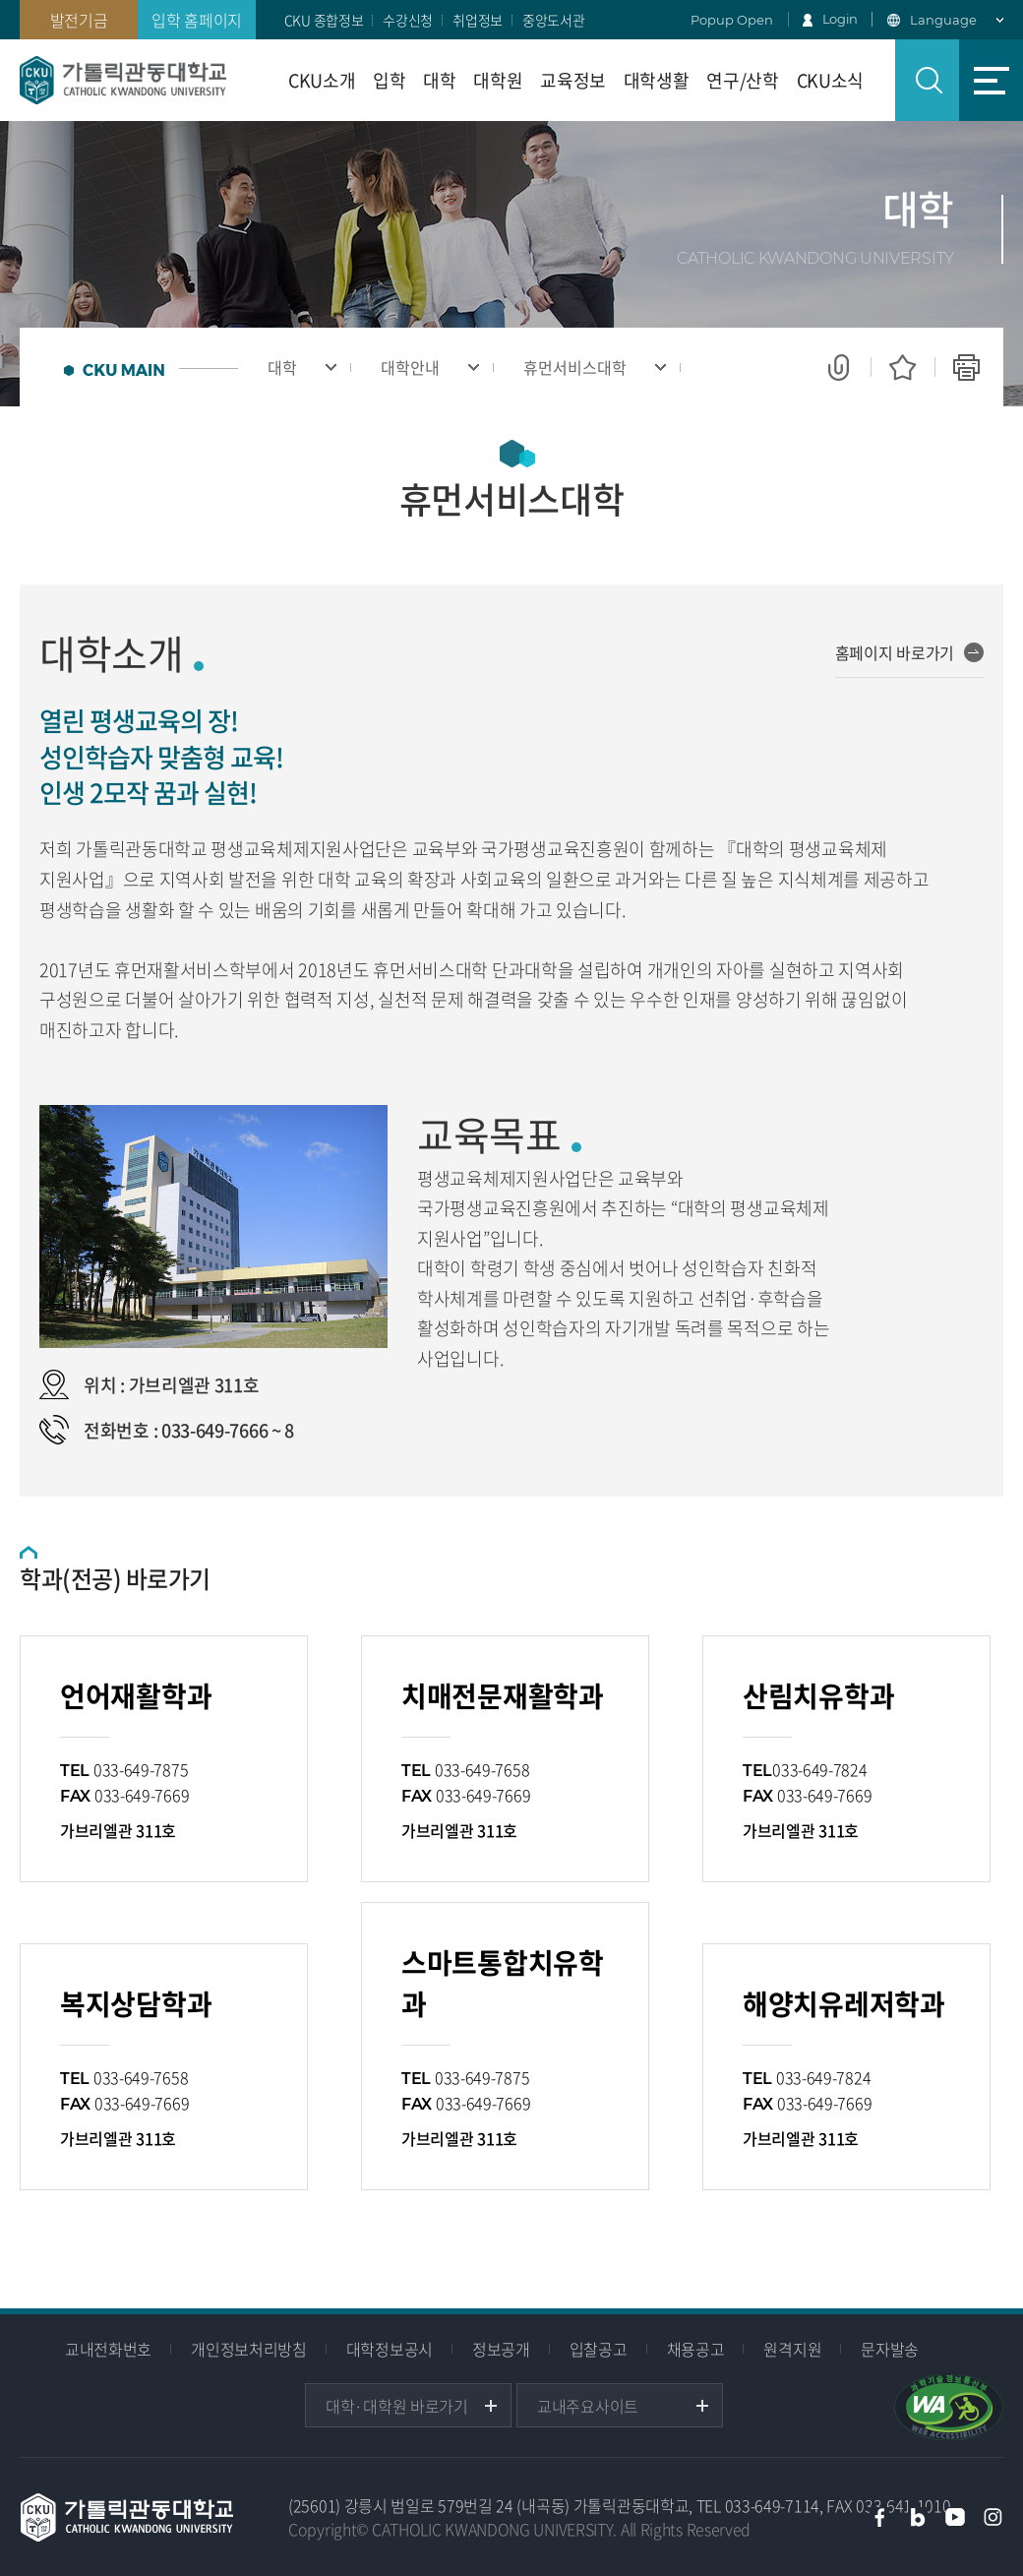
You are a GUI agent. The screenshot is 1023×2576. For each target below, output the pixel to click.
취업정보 (477, 20)
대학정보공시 (389, 2349)
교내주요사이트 (587, 2406)
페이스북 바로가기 (879, 2517)
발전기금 (79, 19)
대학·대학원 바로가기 (397, 2406)
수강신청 (408, 20)
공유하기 (839, 367)
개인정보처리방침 (249, 2349)
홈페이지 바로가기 (894, 652)
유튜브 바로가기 (955, 2517)
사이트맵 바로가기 (991, 80)
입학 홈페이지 (196, 19)
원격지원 (792, 2349)
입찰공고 (599, 2349)
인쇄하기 (966, 367)
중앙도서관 (553, 20)
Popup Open (732, 20)
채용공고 (696, 2349)
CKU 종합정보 (324, 20)
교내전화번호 (108, 2349)
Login (840, 19)
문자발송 (890, 2349)
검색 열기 (927, 80)
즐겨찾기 (902, 367)
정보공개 (501, 2349)
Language (943, 20)
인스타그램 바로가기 (993, 2517)
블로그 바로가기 (918, 2517)
